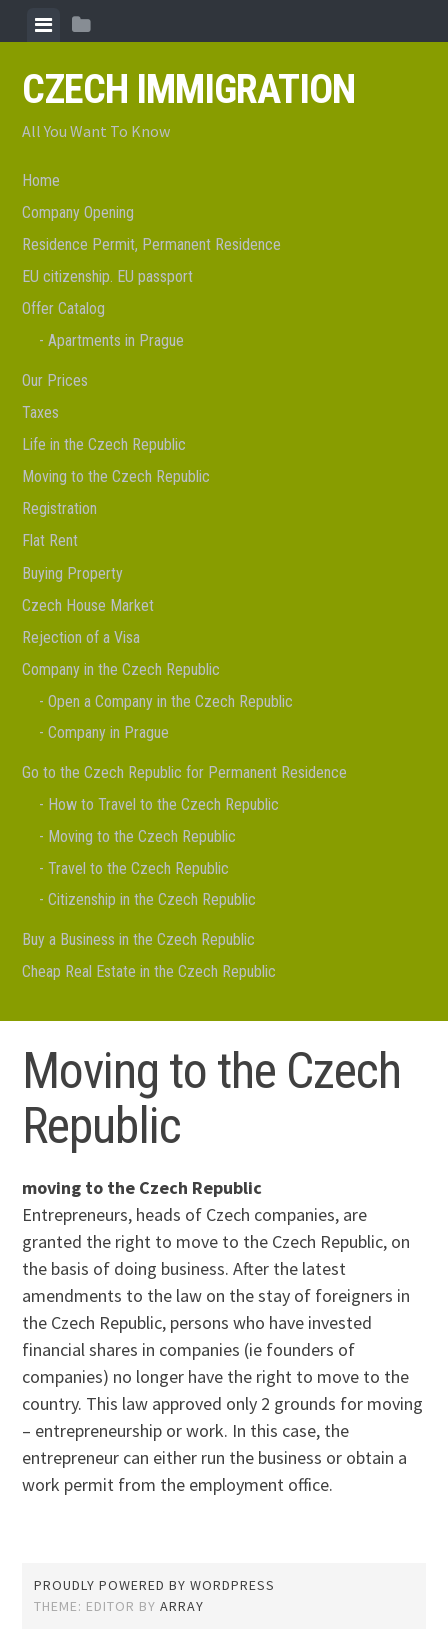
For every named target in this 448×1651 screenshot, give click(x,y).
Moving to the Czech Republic (116, 476)
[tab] (43, 25)
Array (182, 1606)
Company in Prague (108, 732)
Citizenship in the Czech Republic (152, 899)
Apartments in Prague (116, 340)
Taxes (40, 412)
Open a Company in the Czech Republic (170, 701)
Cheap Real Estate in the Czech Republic (149, 971)
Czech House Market (88, 605)
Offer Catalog (63, 308)
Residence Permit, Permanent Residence (151, 244)
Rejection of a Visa (81, 637)
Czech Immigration (188, 89)
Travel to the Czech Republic (138, 868)
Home (41, 180)
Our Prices (55, 380)
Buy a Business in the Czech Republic (138, 939)
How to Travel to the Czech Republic (163, 804)
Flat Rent (50, 540)
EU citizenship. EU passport (107, 276)
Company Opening (78, 212)
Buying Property (72, 573)
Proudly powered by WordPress (154, 1585)
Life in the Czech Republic (104, 444)
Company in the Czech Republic (121, 669)
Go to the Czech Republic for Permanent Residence (184, 772)
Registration (59, 508)
